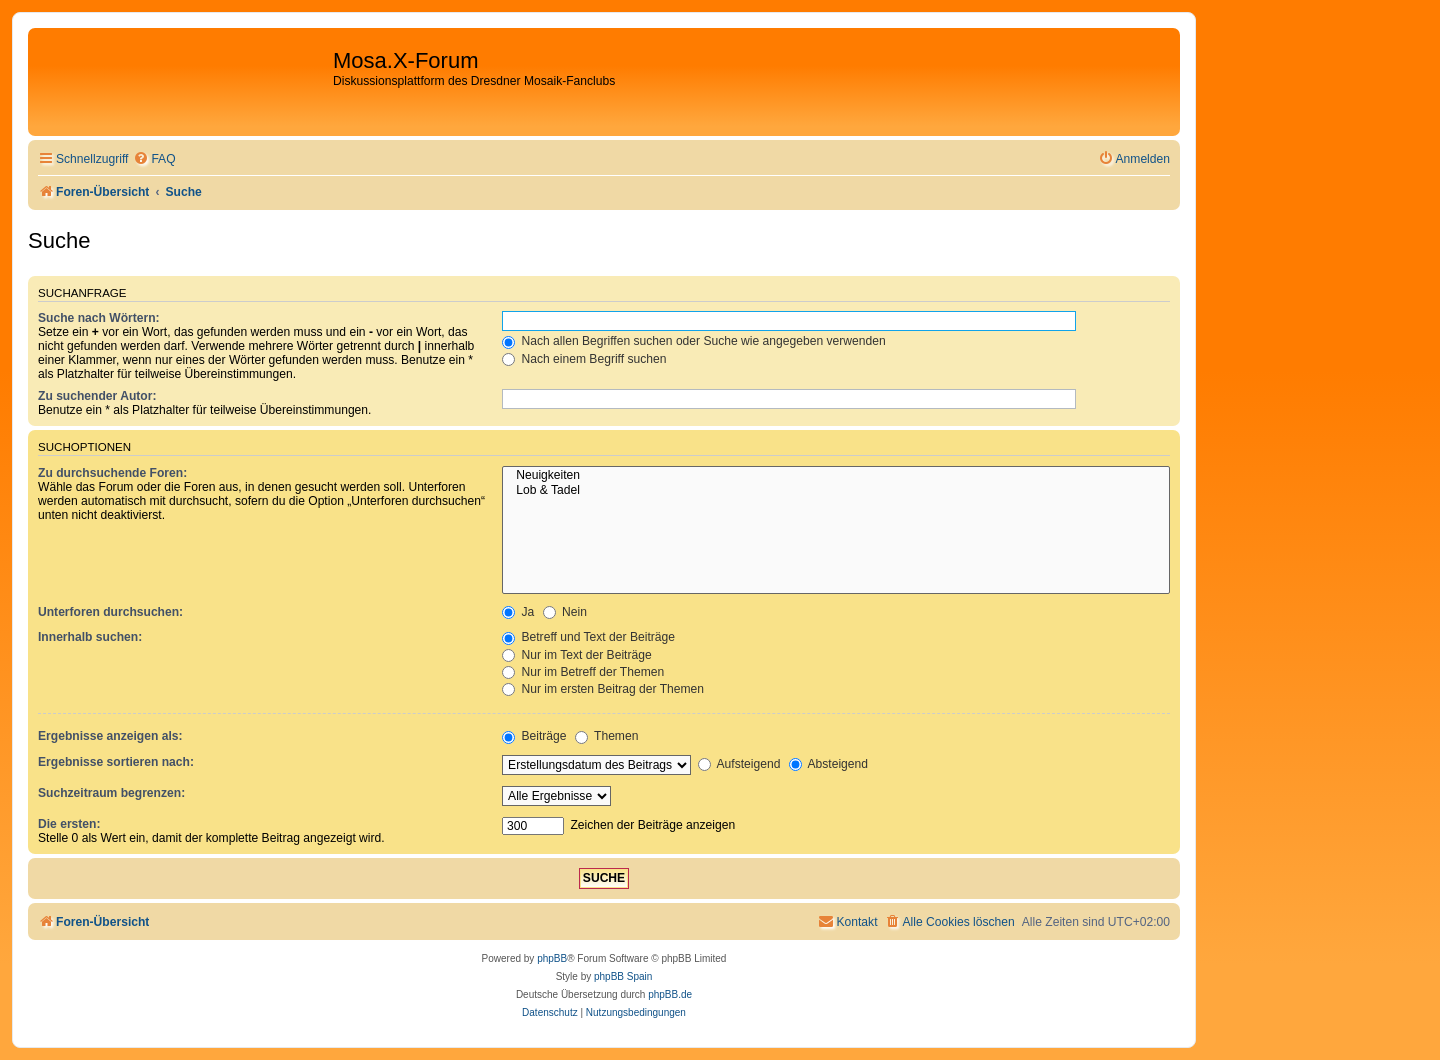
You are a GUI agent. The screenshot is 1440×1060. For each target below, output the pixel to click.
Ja (518, 612)
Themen (607, 736)
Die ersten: (69, 824)
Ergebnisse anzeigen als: (110, 736)
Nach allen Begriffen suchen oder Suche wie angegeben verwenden (694, 341)
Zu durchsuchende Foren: (112, 473)
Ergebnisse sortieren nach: (116, 762)
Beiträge (534, 736)
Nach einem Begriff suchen (584, 359)
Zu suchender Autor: (97, 396)
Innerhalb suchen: (90, 637)
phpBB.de (670, 994)
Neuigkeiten (836, 476)
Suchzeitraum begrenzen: (111, 793)
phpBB (552, 958)
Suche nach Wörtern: (99, 318)
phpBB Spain (623, 976)
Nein (565, 612)
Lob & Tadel (836, 491)
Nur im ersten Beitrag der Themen (603, 689)
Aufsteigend (739, 764)
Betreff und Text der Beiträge (588, 637)
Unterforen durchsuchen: (110, 612)
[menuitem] (154, 159)
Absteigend (828, 764)
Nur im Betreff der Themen (583, 672)
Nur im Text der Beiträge (577, 655)
